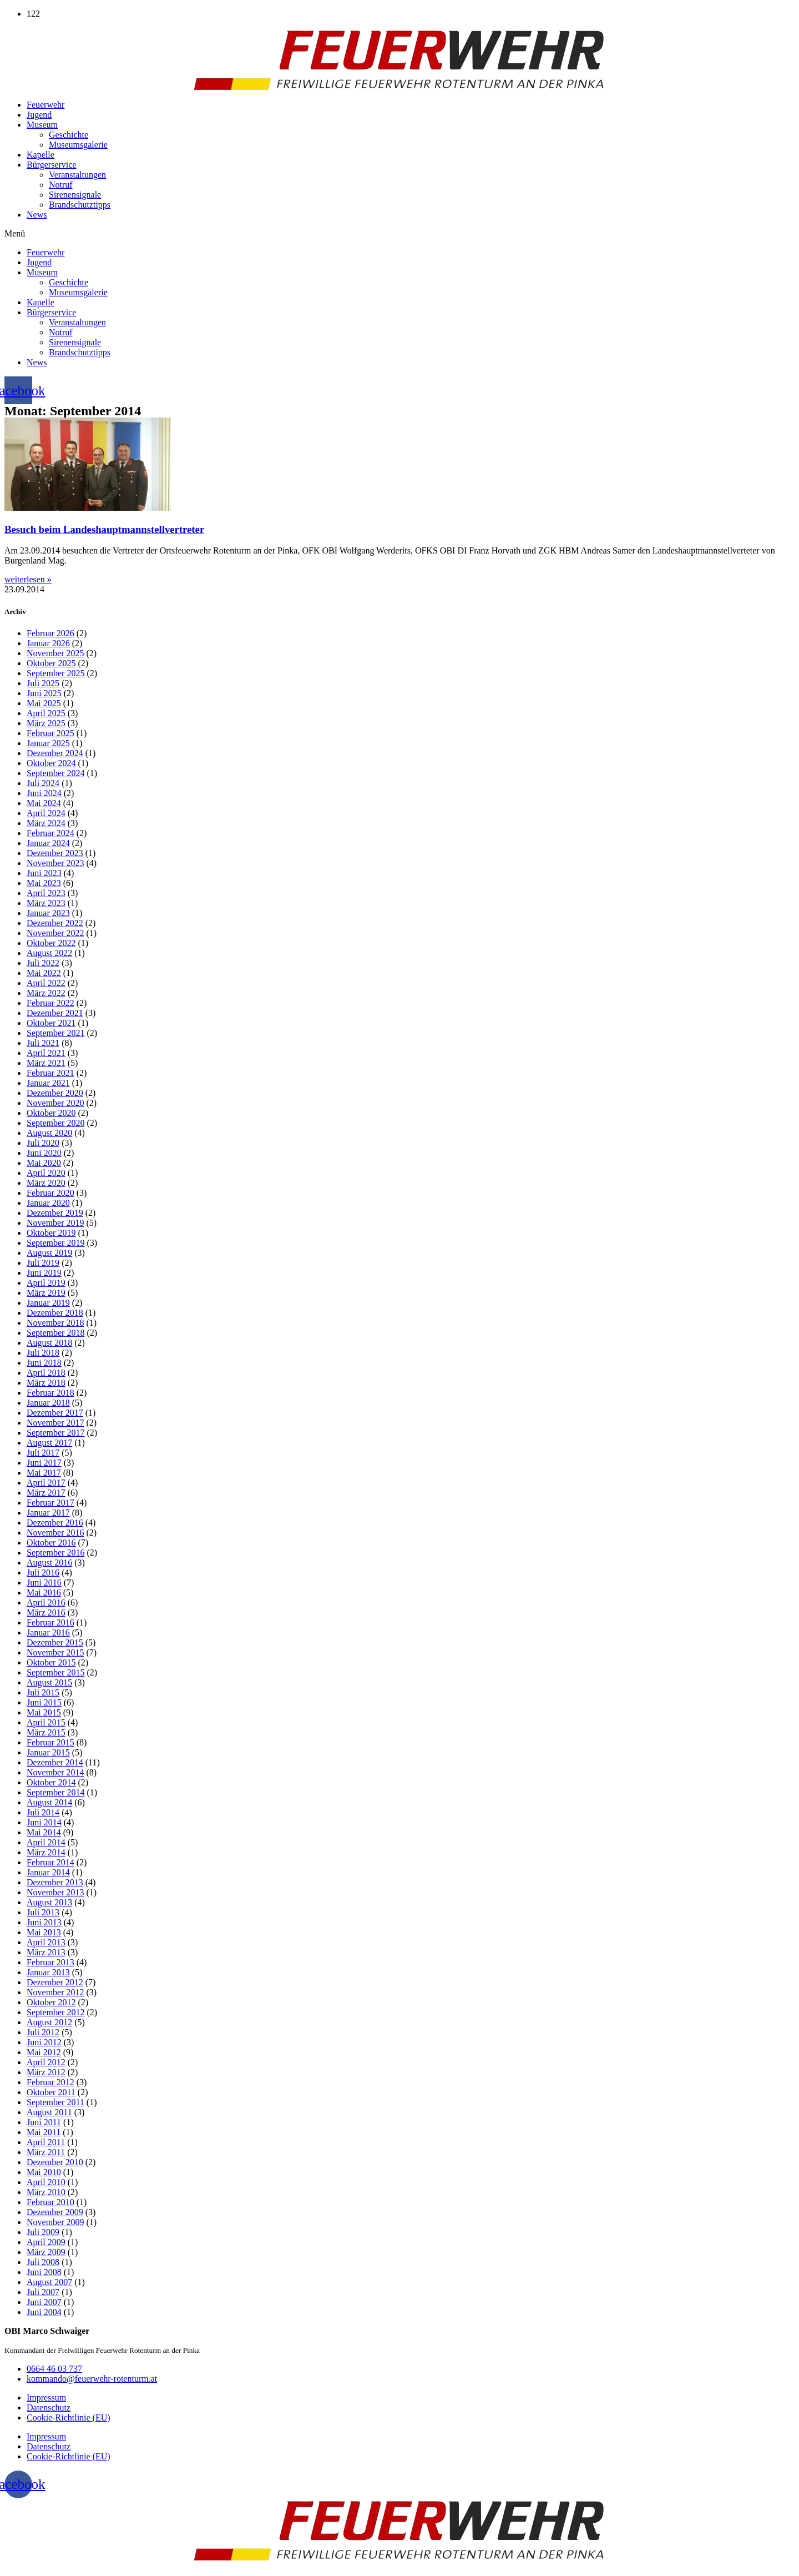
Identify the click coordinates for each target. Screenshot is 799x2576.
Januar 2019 (48, 1302)
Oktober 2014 (51, 1782)
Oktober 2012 (51, 2002)
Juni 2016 (44, 1582)
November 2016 (55, 1532)
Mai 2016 (44, 1592)
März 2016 (46, 1612)
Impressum (46, 2397)
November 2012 (55, 1992)
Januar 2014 (48, 1872)
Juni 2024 (44, 793)
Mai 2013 (44, 1932)
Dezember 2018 (55, 1312)
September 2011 (55, 2102)
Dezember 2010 (55, 2162)
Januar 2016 (48, 1632)
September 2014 (55, 1792)
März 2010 (46, 2192)
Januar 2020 (48, 1203)
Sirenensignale (75, 194)
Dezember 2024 (55, 753)
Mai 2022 (44, 973)
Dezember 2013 (55, 1882)
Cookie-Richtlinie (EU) (68, 2417)
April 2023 (46, 893)
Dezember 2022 (55, 923)
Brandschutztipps (79, 204)
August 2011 (49, 2112)
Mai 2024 (44, 803)
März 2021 (46, 1063)
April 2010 (46, 2182)
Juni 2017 (44, 1462)
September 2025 (55, 673)
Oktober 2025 (51, 663)
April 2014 (46, 1842)
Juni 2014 (44, 1822)
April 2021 (46, 1053)
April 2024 (46, 813)
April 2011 (46, 2142)
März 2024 (46, 823)
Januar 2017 (48, 1512)
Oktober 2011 (51, 2092)
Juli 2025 (43, 683)
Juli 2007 (43, 2292)
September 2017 (55, 1432)
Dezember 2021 (55, 1013)
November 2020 (55, 1103)
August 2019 (49, 1252)
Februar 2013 (50, 1962)
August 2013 (49, 1902)
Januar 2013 (48, 1972)
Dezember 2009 (55, 2212)
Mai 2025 (44, 703)
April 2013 (46, 1942)
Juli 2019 (43, 1262)
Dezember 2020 (55, 1093)
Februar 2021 (50, 1073)
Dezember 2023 (55, 853)
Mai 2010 (44, 2172)
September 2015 (55, 1672)
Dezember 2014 (55, 1762)
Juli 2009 (43, 2232)
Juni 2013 (44, 1922)
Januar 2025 (48, 743)
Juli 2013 (43, 1912)
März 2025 (46, 723)
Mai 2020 (44, 1163)
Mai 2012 (44, 2052)
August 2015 (49, 1682)
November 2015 (55, 1652)
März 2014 (46, 1852)
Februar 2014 (50, 1862)
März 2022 (46, 993)
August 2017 (49, 1442)
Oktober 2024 (51, 763)
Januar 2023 (48, 913)
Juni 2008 (44, 2272)
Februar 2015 (50, 1742)
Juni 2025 (44, 693)
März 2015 (46, 1732)
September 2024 (55, 773)
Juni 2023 (44, 873)
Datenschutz (48, 2407)
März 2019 (46, 1292)
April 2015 (46, 1722)
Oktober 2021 (51, 1023)
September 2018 (55, 1332)
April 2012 (46, 2062)
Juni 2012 (44, 2042)
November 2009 (55, 2222)
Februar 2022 (50, 1003)
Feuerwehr (45, 104)
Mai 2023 (44, 883)
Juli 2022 (43, 963)
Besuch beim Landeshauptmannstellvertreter (104, 529)
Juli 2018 (43, 1352)
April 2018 (46, 1372)
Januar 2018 (48, 1402)
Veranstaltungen (77, 174)
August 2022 (49, 953)
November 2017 (55, 1422)
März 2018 (46, 1382)
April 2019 (46, 1282)
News (37, 214)
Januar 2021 (48, 1083)
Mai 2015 (44, 1712)
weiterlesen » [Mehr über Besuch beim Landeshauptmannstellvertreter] (28, 579)
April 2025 (46, 713)
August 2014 (49, 1802)
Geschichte (68, 134)
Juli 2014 (43, 1812)
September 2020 (55, 1123)
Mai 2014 (44, 1832)
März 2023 (46, 903)
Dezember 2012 (55, 1982)
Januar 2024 (48, 843)
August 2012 (49, 2022)
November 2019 (55, 1222)
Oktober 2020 (51, 1113)
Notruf (61, 184)
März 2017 (46, 1492)
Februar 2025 (50, 733)
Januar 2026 (48, 643)
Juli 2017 (43, 1452)
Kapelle (40, 154)
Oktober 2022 (51, 943)
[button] (399, 234)
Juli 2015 (43, 1692)
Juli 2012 (43, 2032)
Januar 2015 (48, 1752)
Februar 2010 (50, 2202)
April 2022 (46, 983)
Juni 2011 (44, 2122)
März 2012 (46, 2072)
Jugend (39, 114)
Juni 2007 (44, 2302)
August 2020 (49, 1133)
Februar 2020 (50, 1193)
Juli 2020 (43, 1143)
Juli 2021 (43, 1043)
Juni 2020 (44, 1153)
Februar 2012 (50, 2082)
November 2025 (55, 653)
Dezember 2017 (55, 1412)
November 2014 (55, 1772)
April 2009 (46, 2242)
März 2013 (46, 1952)
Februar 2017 (50, 1502)
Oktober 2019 (51, 1232)
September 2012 (55, 2012)
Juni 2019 (44, 1272)
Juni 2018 (44, 1362)
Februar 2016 (50, 1622)
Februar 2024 (50, 833)
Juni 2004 (44, 2312)
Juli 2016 (43, 1572)
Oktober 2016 (51, 1542)
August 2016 (49, 1562)
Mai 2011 (43, 2132)
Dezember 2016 (55, 1522)
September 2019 (55, 1242)
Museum (42, 124)
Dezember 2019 (55, 1212)
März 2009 (46, 2252)
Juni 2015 (44, 1702)
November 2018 (55, 1322)
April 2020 (46, 1173)
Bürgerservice (51, 164)
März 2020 (46, 1183)
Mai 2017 (44, 1472)
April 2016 (46, 1602)
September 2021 (55, 1033)
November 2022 (55, 933)
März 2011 (46, 2152)
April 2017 (46, 1482)
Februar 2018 (50, 1392)
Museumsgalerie (78, 144)
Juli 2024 (43, 783)
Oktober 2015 (51, 1662)
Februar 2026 (50, 633)
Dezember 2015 (55, 1642)
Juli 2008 (43, 2262)
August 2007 (49, 2282)
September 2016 (55, 1552)
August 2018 (49, 1342)
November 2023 (55, 863)
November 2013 (55, 1892)
